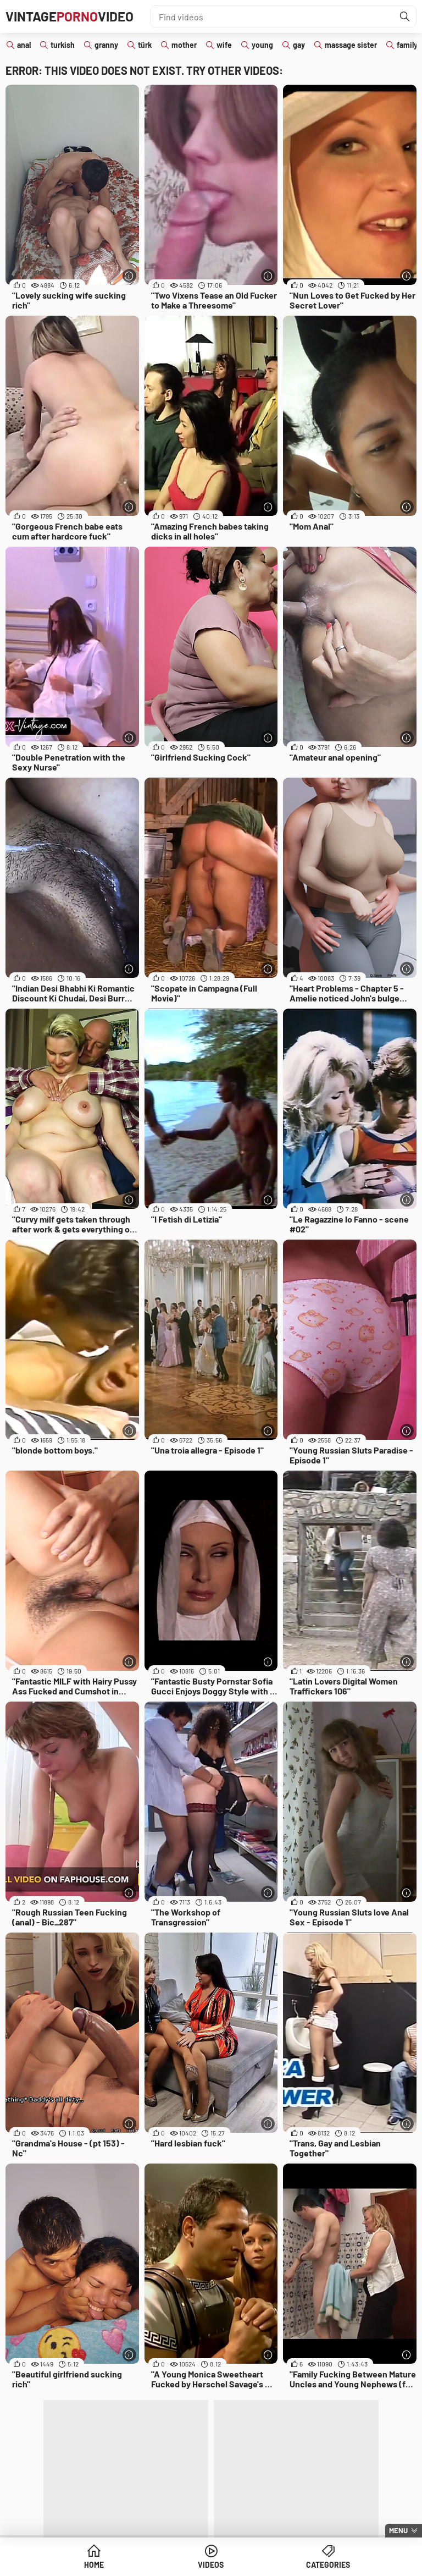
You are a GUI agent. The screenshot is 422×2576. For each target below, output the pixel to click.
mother (184, 44)
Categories (328, 2564)
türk (145, 44)
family (407, 44)
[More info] (129, 276)
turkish (63, 44)
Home (94, 2564)
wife (224, 44)
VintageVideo (69, 16)
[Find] (405, 16)
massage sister (351, 44)
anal (24, 44)
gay (299, 44)
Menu (398, 2530)
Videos (211, 2564)
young (262, 44)
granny (106, 44)
